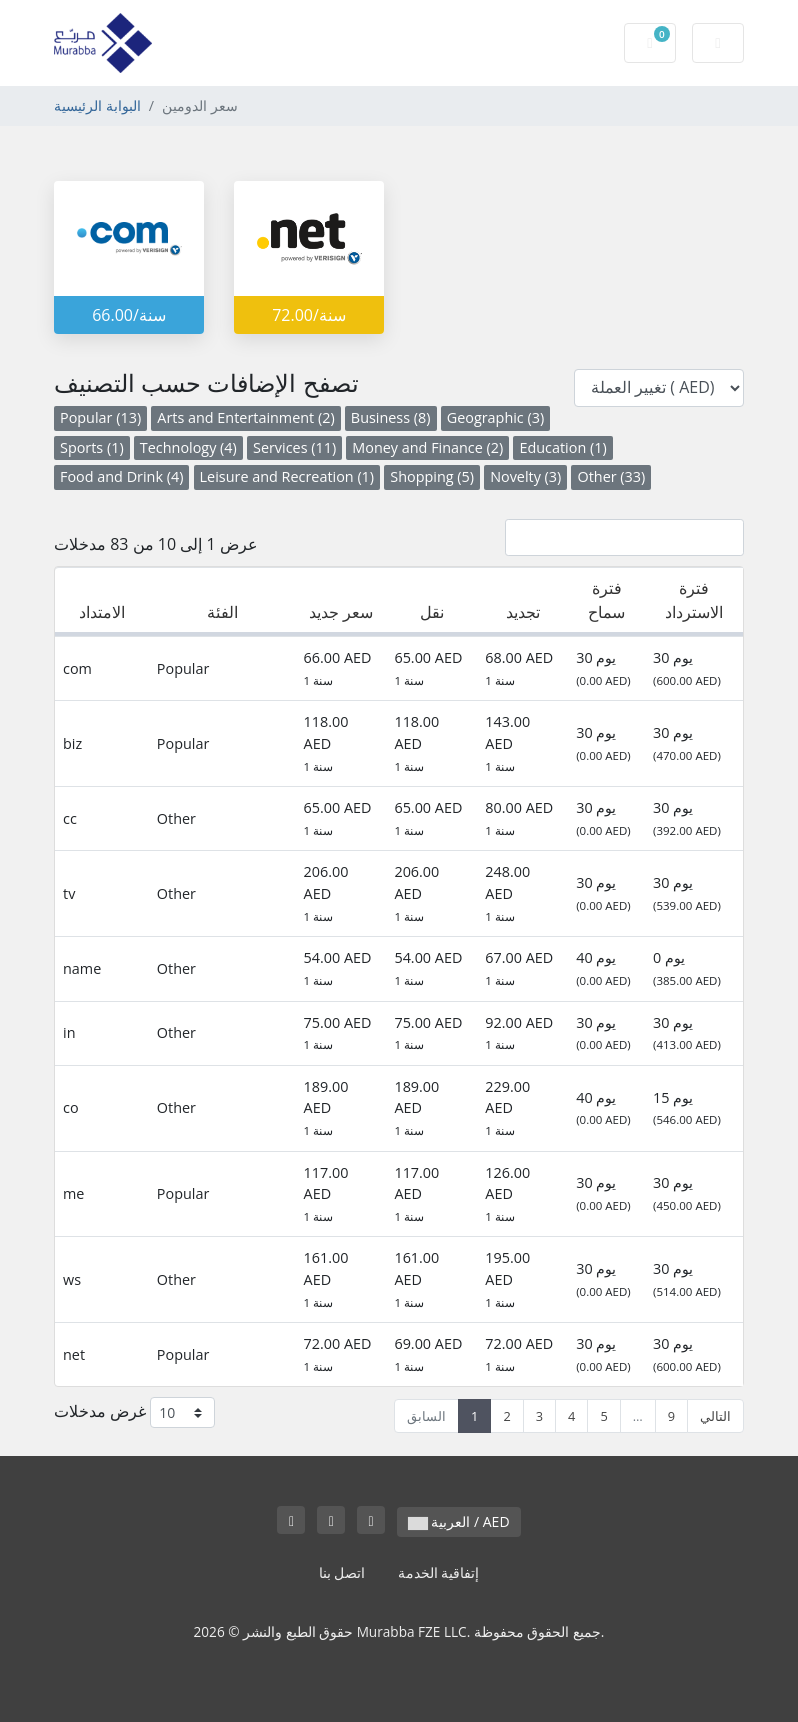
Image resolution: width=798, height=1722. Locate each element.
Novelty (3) (525, 476)
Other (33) (611, 476)
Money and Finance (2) (427, 447)
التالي (715, 1416)
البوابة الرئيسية (97, 105)
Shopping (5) (432, 476)
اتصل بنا (342, 1572)
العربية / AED (459, 1521)
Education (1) (562, 447)
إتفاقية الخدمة (439, 1572)
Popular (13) (100, 417)
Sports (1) (92, 447)
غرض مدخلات (134, 1412)
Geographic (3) (496, 417)
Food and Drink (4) (121, 476)
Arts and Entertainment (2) (245, 417)
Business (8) (391, 417)
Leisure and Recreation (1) (287, 476)
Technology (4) (188, 447)
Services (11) (294, 447)
